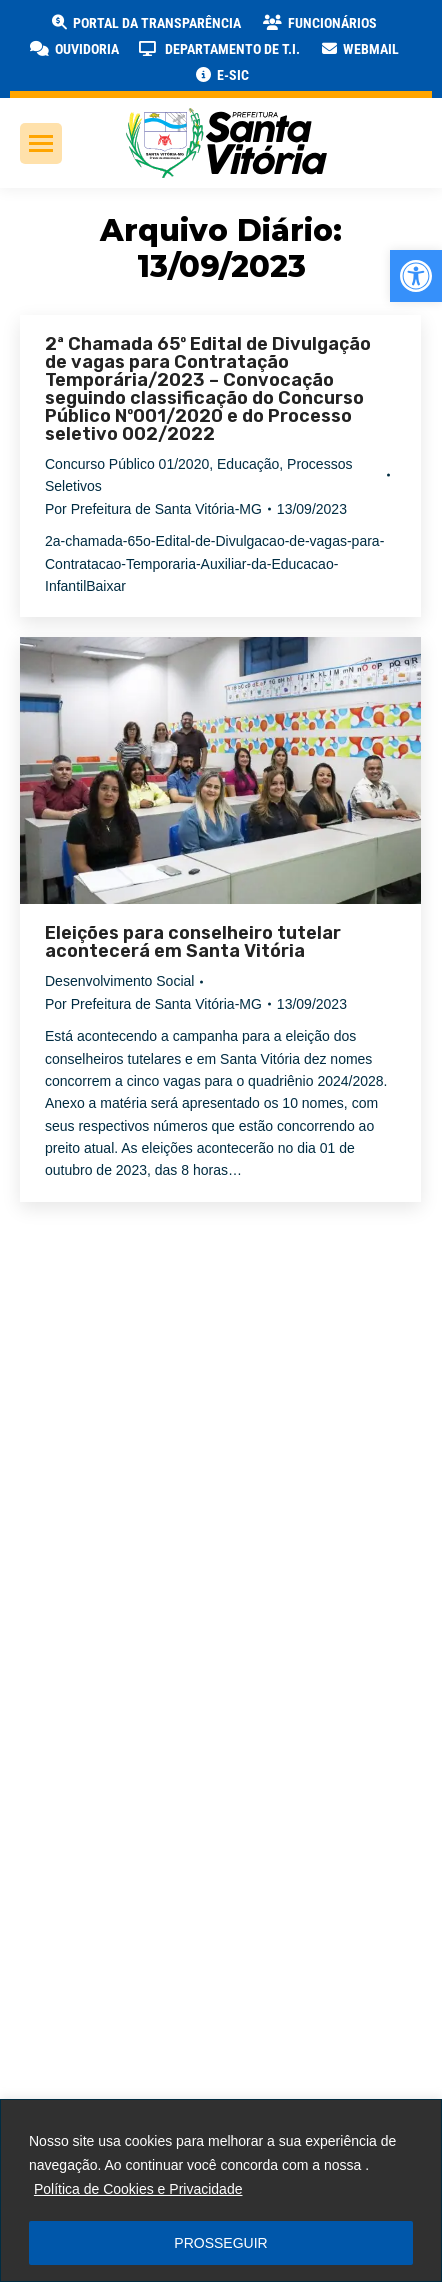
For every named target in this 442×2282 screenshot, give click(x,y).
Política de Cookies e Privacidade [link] (138, 2189)
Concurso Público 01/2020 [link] (127, 464)
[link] (416, 276)
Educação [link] (248, 464)
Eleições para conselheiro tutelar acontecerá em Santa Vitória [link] (193, 942)
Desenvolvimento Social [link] (119, 981)
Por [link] (153, 509)
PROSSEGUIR (220, 2243)
